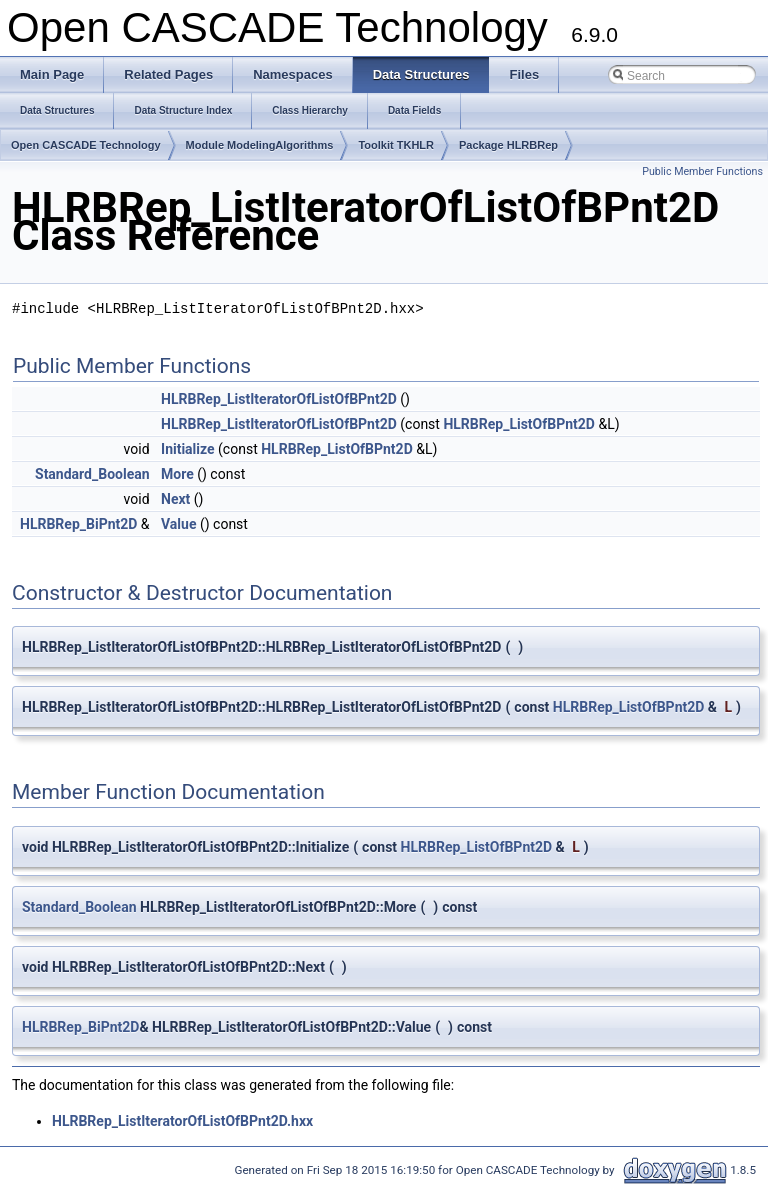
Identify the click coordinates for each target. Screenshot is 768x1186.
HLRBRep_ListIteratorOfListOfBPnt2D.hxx (182, 1121)
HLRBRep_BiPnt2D (78, 524)
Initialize (188, 449)
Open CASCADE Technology (86, 145)
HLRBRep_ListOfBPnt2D (519, 424)
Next (175, 499)
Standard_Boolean (92, 474)
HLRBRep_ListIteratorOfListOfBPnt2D (279, 399)
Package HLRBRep (508, 145)
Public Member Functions (702, 171)
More (177, 474)
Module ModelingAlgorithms (260, 145)
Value (178, 524)
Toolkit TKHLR (396, 145)
